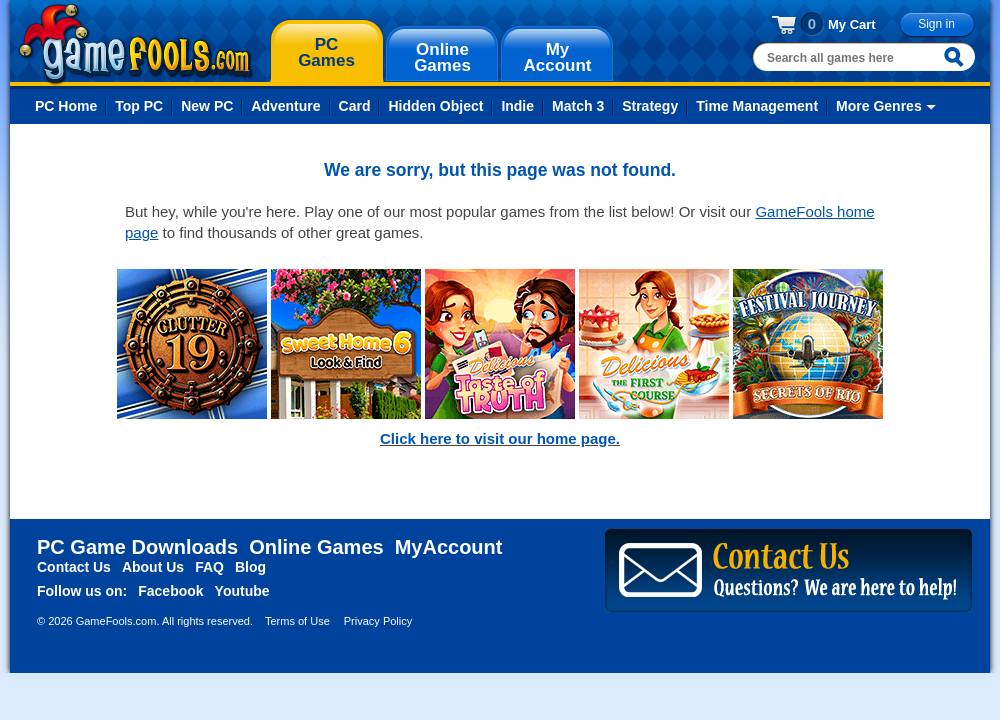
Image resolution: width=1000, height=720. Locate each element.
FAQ (209, 567)
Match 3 (578, 106)
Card (355, 106)
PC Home (66, 106)
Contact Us (74, 567)
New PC (207, 106)
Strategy (650, 106)
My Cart (852, 24)
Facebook (170, 591)
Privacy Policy (378, 621)
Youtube (242, 591)
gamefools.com (135, 44)
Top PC (139, 106)
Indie (517, 106)
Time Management (757, 106)
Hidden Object (435, 106)
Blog (250, 567)
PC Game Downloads (137, 547)
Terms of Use (297, 621)
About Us (153, 567)
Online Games (316, 547)
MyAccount (449, 547)
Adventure (285, 106)
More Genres (879, 106)
